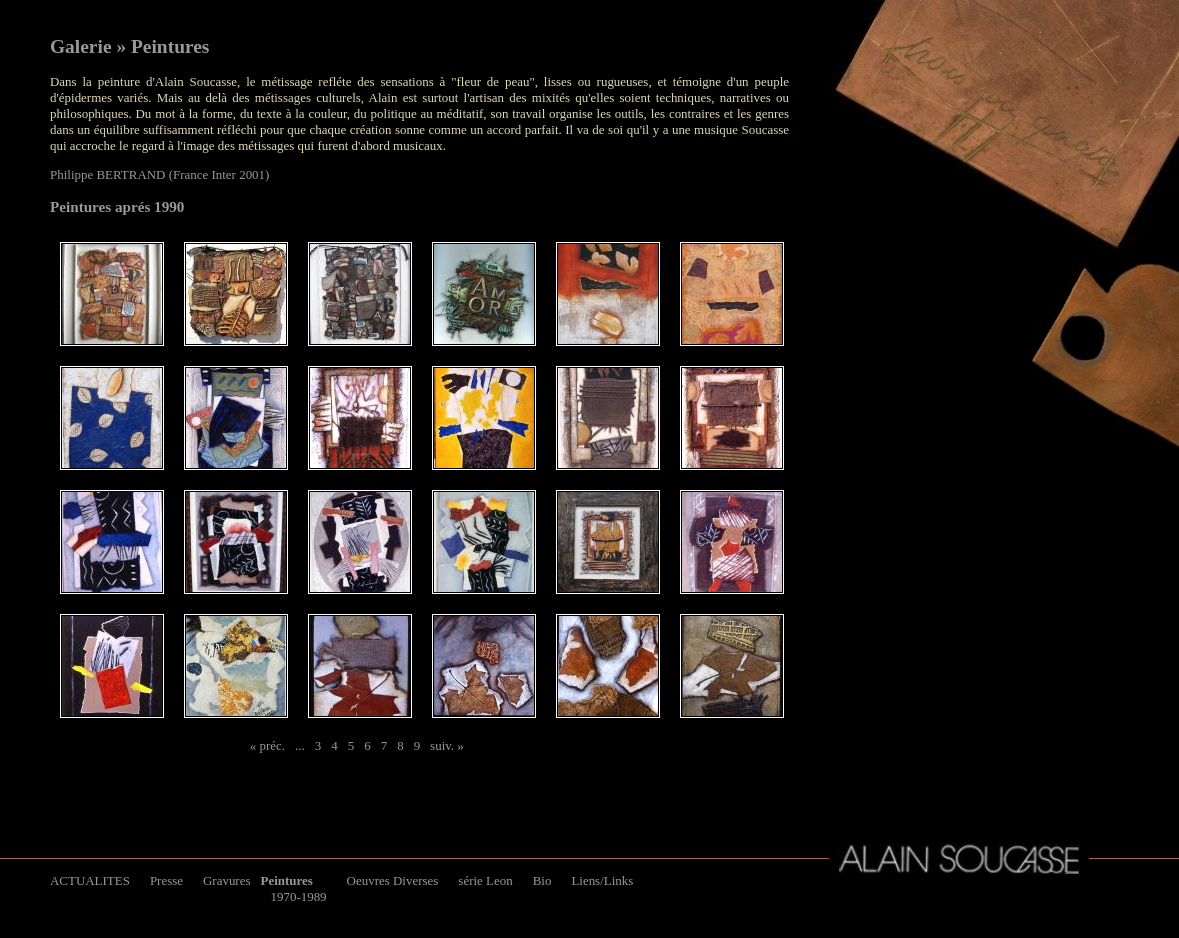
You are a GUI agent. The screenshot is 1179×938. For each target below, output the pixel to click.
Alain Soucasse (959, 859)
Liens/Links (602, 880)
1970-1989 (298, 896)
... (300, 745)
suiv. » (447, 745)
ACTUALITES (90, 880)
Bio (542, 880)
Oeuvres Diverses (393, 880)
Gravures (226, 880)
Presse (166, 880)
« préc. (267, 745)
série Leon (485, 880)
